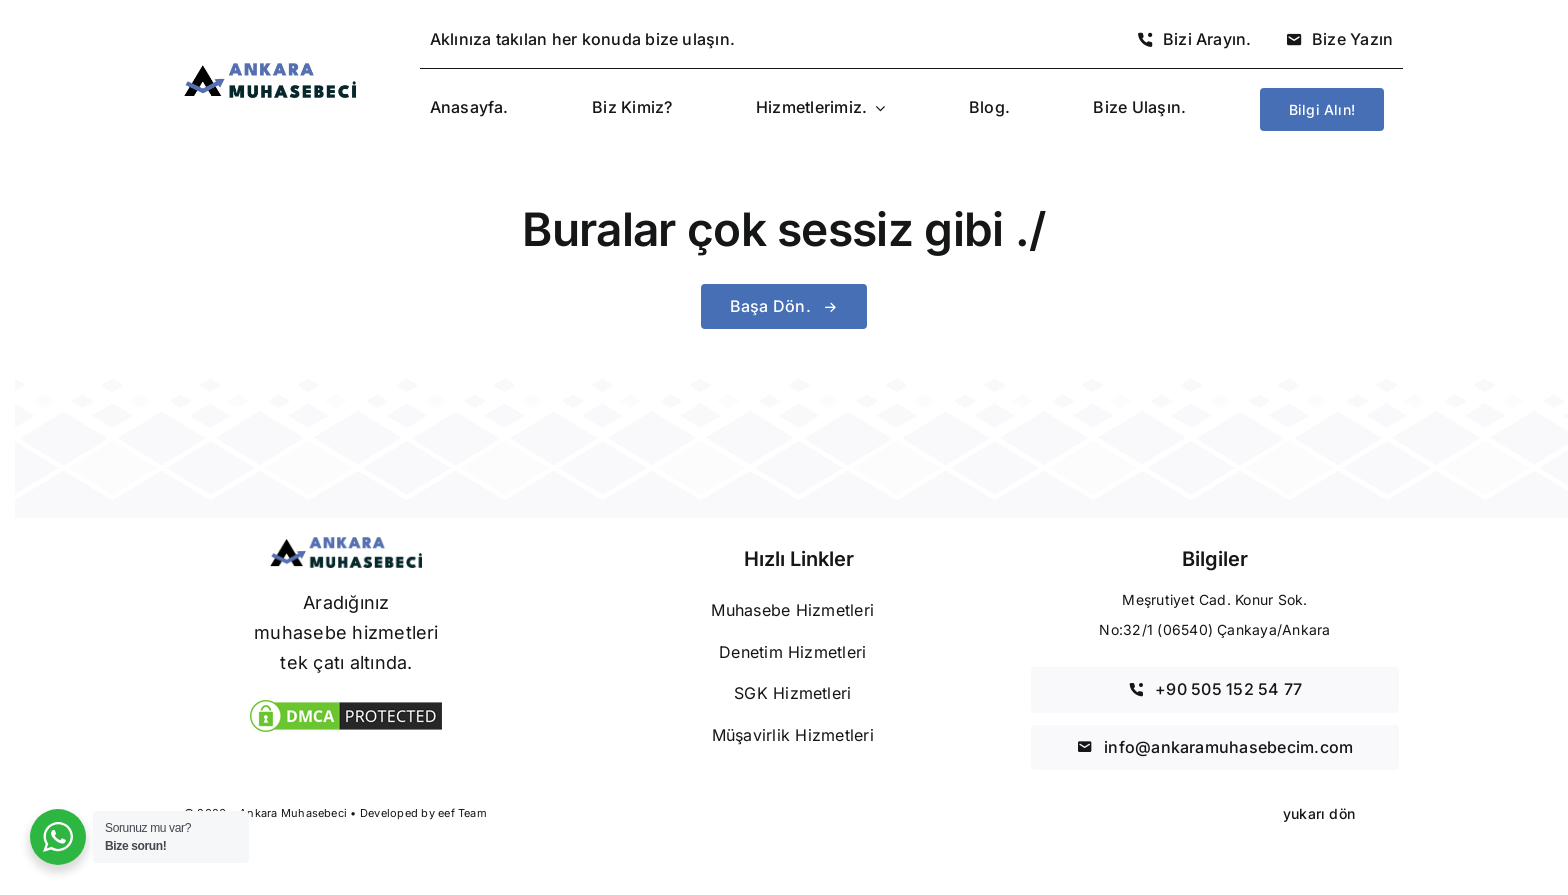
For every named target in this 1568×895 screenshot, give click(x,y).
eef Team (462, 813)
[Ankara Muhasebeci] (270, 71)
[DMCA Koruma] (346, 704)
